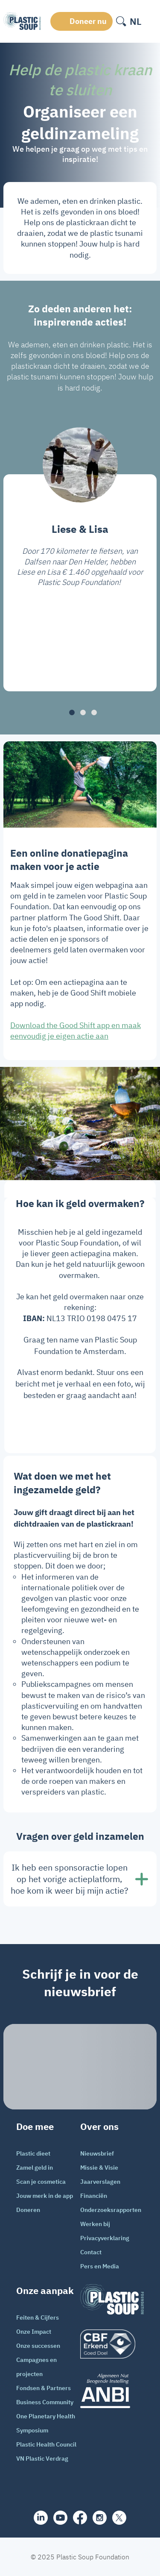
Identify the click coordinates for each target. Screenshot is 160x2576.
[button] (72, 712)
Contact (91, 2252)
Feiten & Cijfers (37, 2317)
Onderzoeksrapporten (110, 2210)
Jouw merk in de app (44, 2196)
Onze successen (38, 2346)
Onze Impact (33, 2331)
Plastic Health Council (46, 2444)
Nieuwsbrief (97, 2153)
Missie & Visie (99, 2167)
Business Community (44, 2402)
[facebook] (80, 2517)
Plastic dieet (33, 2153)
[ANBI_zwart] (112, 2390)
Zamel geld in (34, 2167)
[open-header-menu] (151, 21)
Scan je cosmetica (41, 2181)
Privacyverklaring (104, 2238)
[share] (41, 2518)
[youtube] (60, 2518)
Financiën (93, 2196)
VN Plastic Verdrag (42, 2458)
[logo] (112, 2344)
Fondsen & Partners (43, 2388)
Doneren (28, 2210)
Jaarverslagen (100, 2181)
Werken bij (95, 2224)
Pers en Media (99, 2266)
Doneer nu (88, 21)
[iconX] (119, 2518)
